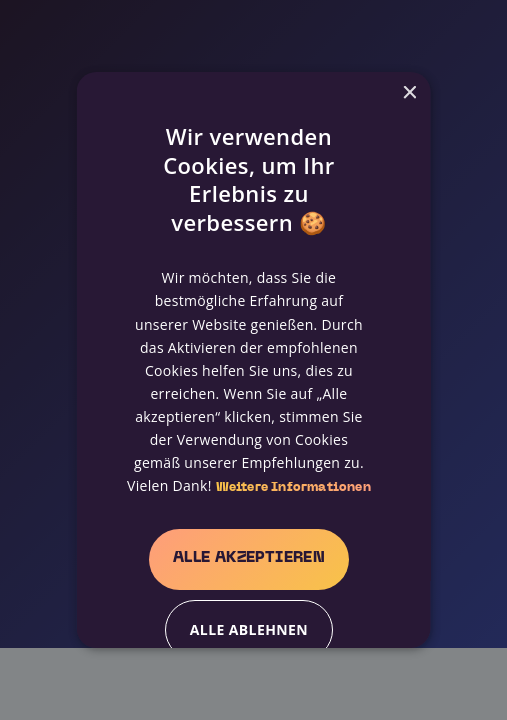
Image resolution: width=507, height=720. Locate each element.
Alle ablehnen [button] (248, 629)
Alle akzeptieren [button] (248, 558)
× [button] (408, 93)
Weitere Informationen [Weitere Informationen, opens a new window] (292, 488)
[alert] (253, 360)
